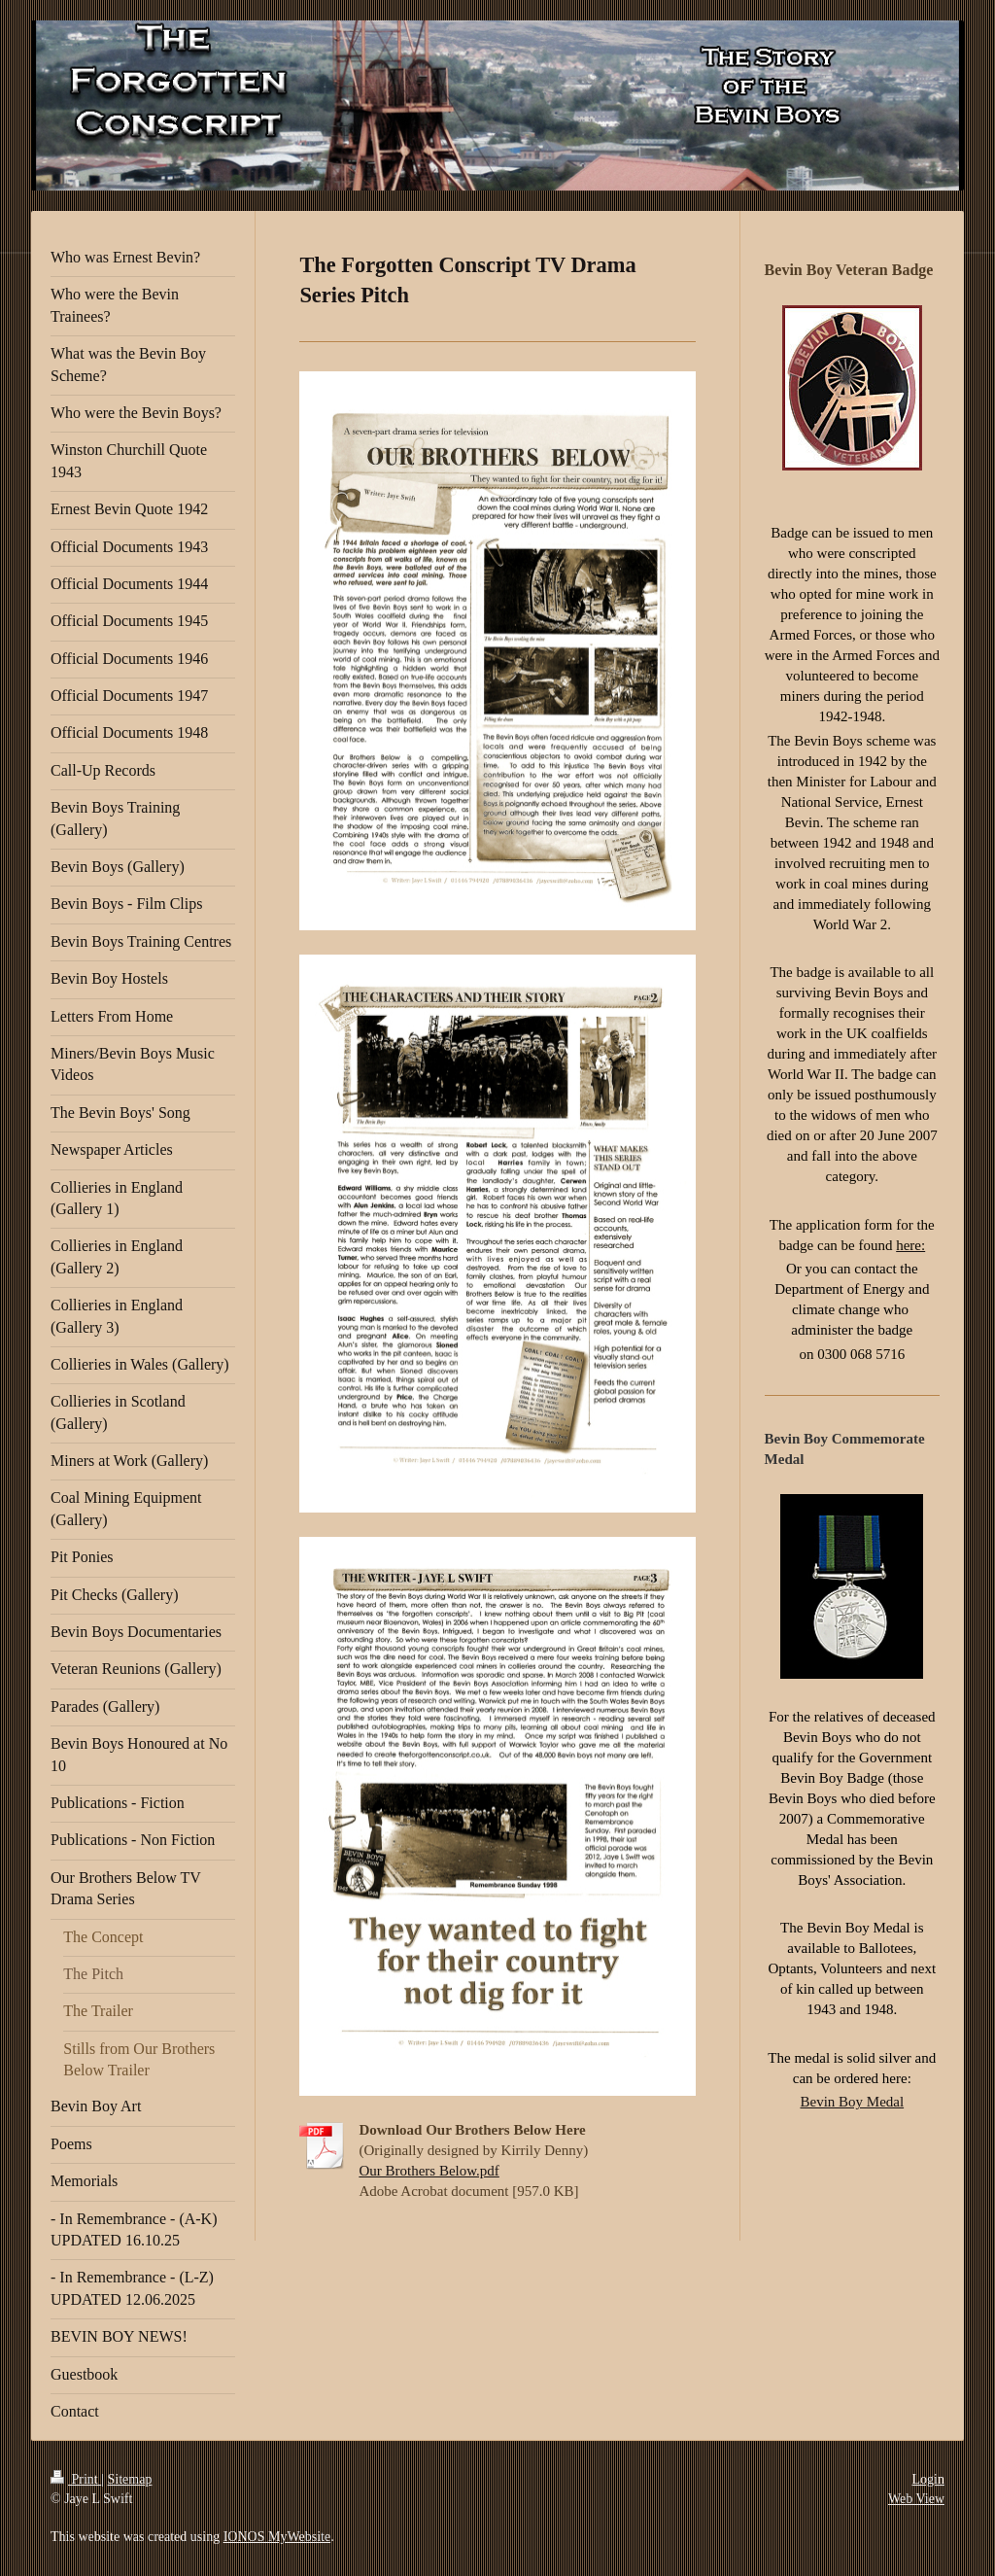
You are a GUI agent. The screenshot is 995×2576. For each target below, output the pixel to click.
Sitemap (130, 2479)
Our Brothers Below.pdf (428, 2170)
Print (76, 2479)
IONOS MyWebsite (276, 2536)
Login (928, 2479)
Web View (916, 2498)
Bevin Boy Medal (852, 2101)
